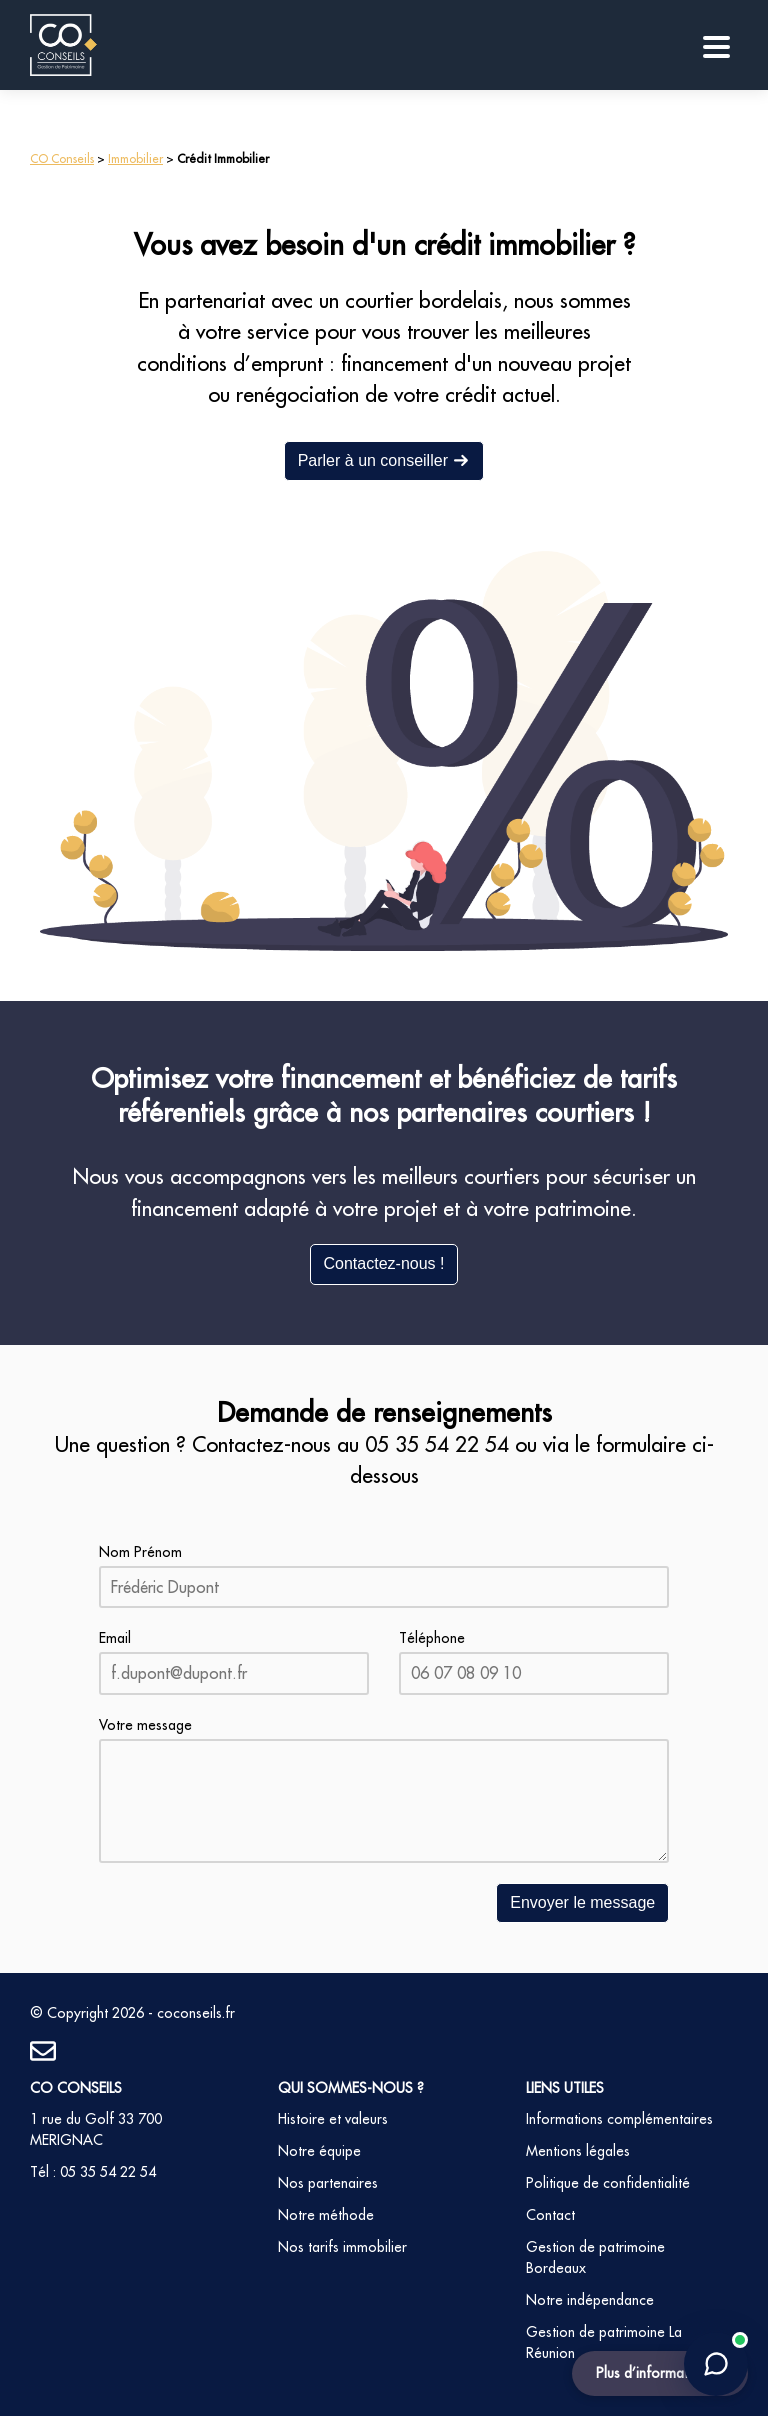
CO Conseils (62, 158)
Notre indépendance (590, 2300)
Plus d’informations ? (660, 2373)
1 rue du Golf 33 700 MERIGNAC (96, 2129)
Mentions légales (578, 2151)
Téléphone (432, 1638)
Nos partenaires (328, 2183)
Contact (550, 2215)
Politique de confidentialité (608, 2183)
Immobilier (135, 158)
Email (115, 1638)
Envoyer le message (582, 1902)
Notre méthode (326, 2215)
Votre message (145, 1725)
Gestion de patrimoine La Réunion (604, 2342)
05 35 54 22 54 (437, 1444)
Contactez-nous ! (384, 1263)
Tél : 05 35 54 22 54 (93, 2172)
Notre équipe (319, 2151)
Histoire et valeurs (333, 2119)
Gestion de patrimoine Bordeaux (595, 2257)
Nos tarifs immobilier (342, 2247)
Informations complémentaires (619, 2119)
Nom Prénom (140, 1552)
